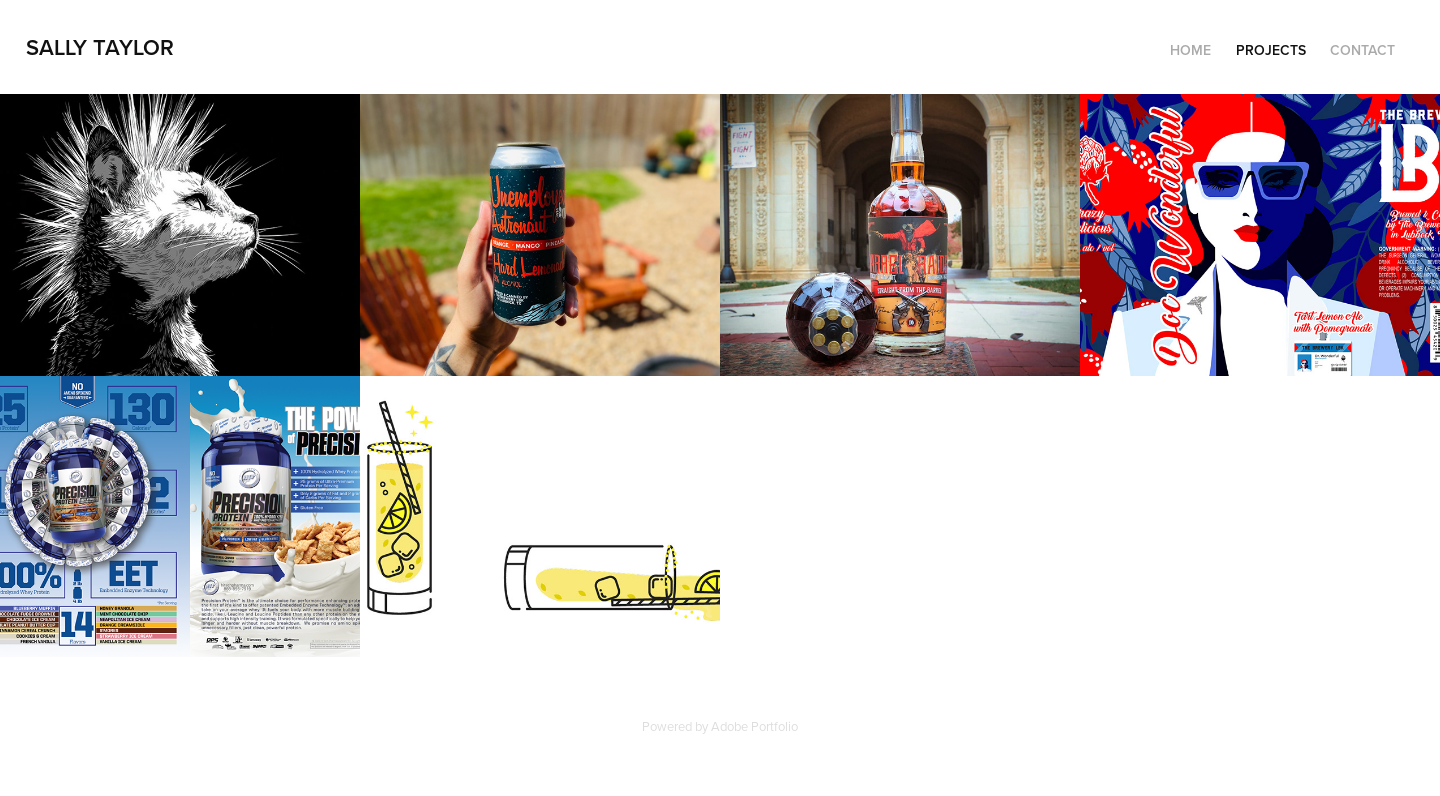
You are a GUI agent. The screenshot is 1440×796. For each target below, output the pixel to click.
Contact (1362, 50)
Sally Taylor (100, 47)
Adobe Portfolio (754, 726)
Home (1190, 50)
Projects (1271, 50)
